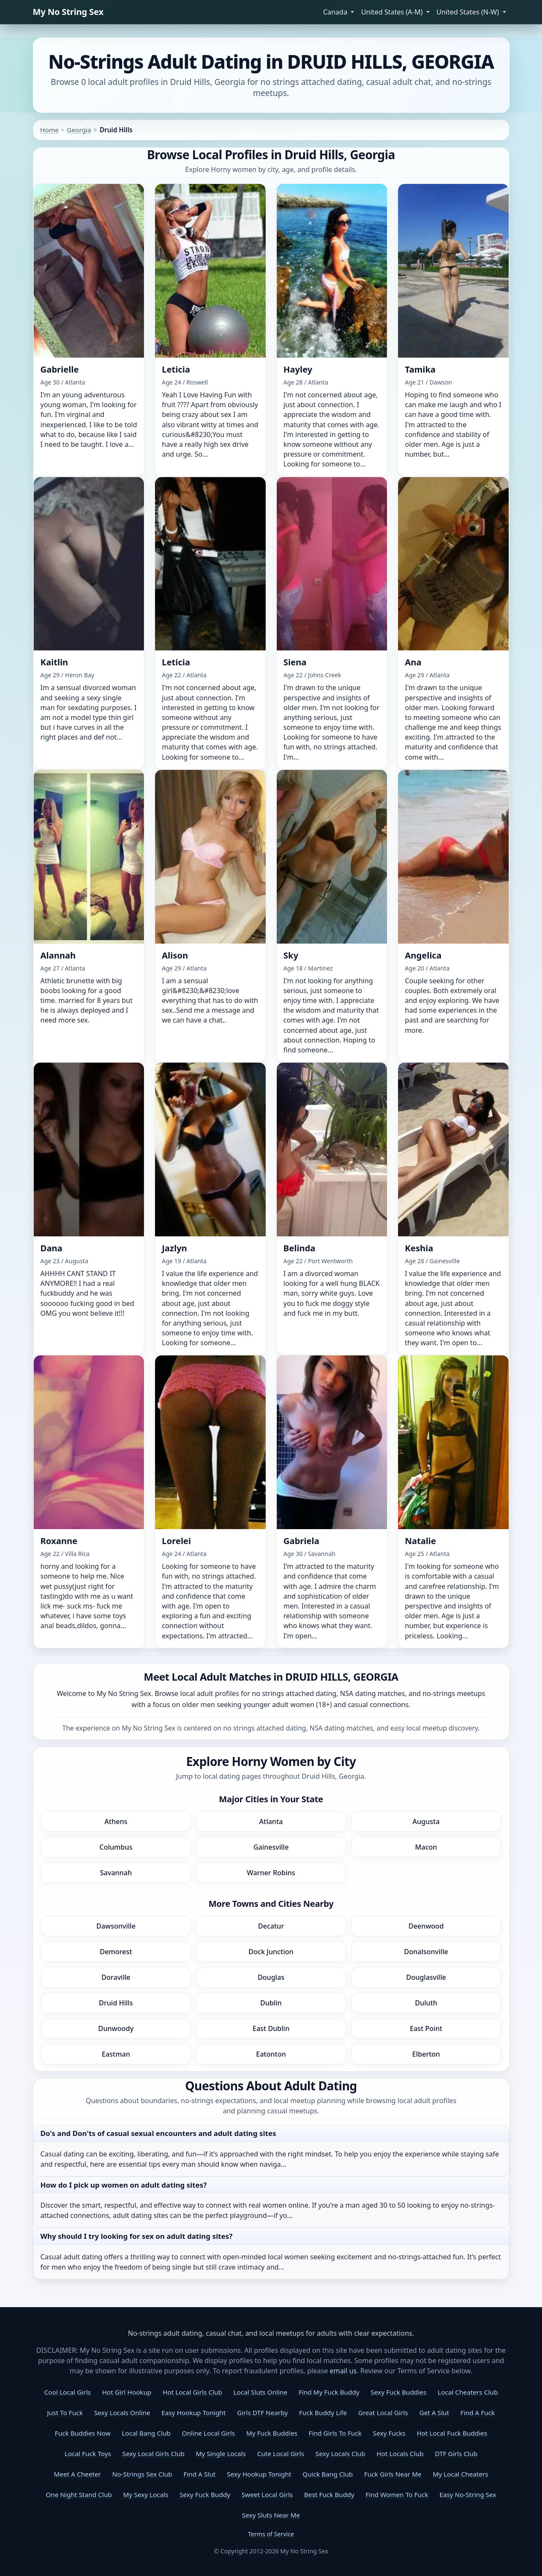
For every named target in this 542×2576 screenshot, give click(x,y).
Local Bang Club (146, 2433)
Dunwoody (116, 2028)
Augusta (426, 1821)
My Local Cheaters (460, 2474)
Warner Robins (271, 1872)
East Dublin (270, 2028)
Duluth (426, 2003)
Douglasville (426, 1977)
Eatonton (271, 2054)
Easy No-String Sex (467, 2494)
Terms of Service (271, 2534)
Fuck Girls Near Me (393, 2474)
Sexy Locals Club (341, 2453)
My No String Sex (68, 11)
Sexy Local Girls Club (153, 2453)
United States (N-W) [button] (469, 12)
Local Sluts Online (260, 2392)
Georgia (79, 129)
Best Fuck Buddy (329, 2494)
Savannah (116, 1872)
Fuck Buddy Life (323, 2412)
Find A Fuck (477, 2412)
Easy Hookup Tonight (193, 2412)
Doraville (116, 1977)
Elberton (426, 2054)
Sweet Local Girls (267, 2494)
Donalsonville (426, 1951)
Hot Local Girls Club (192, 2392)
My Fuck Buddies (271, 2433)
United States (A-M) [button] (392, 12)
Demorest (116, 1951)
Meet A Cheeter (77, 2474)
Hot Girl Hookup (126, 2392)
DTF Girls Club (456, 2453)
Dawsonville (115, 1926)
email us (343, 2370)
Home (49, 129)
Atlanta (271, 1821)
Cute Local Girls (280, 2453)
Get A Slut (434, 2412)
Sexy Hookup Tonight (259, 2474)
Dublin (270, 2003)
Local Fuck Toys (87, 2453)
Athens (116, 1821)
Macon (426, 1847)
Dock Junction (271, 1951)
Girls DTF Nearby (262, 2412)
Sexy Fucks (389, 2433)
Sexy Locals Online (122, 2412)
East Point (426, 2028)
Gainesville (271, 1847)
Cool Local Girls (67, 2392)
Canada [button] (336, 12)
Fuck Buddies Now (83, 2433)
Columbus (116, 1847)
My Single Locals (221, 2453)
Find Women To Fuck (397, 2494)
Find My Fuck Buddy (329, 2392)
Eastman (116, 2054)
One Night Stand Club (79, 2494)
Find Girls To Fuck (335, 2433)
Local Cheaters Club (468, 2392)
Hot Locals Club (400, 2453)
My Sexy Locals (145, 2494)
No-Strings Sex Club (142, 2474)
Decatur (271, 1926)
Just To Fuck (64, 2412)
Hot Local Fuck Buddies (452, 2433)
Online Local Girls (208, 2433)
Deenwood (425, 1926)
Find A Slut (200, 2474)
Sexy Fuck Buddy (204, 2494)
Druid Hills (116, 2003)
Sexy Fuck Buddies (399, 2392)
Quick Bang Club (327, 2474)
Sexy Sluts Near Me (271, 2515)
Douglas (271, 1977)
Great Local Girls (383, 2412)
